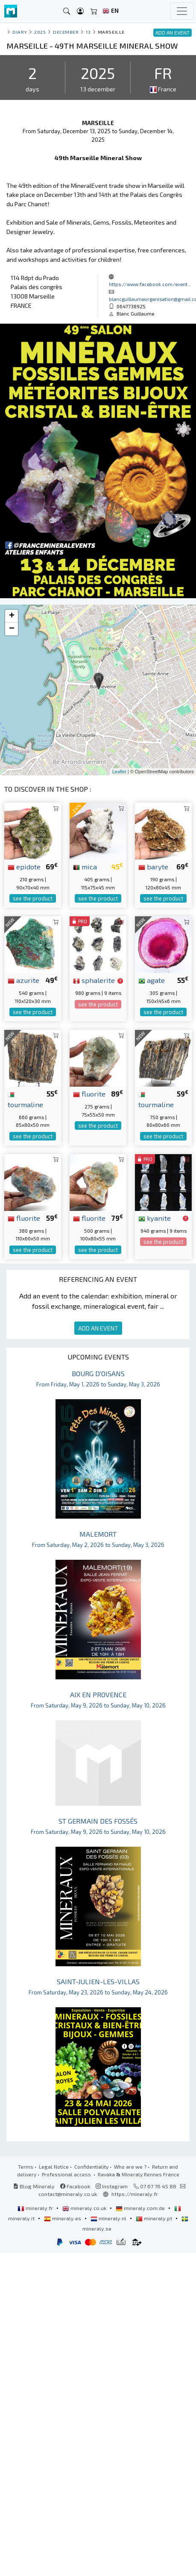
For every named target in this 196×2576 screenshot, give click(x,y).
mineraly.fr (36, 2208)
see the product (33, 898)
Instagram (112, 2186)
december (66, 32)
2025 (40, 32)
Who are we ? (130, 2167)
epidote (24, 866)
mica (85, 866)
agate (151, 980)
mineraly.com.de (141, 2208)
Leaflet (119, 771)
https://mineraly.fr (134, 2194)
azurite (23, 980)
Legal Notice (54, 2167)
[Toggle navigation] (182, 11)
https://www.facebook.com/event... (150, 284)
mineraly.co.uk (85, 2208)
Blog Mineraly (34, 2186)
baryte (153, 866)
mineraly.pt (154, 2218)
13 (88, 32)
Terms (25, 2167)
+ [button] (12, 616)
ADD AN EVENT (98, 1328)
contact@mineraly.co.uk (67, 2194)
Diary (19, 32)
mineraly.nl (109, 2218)
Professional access (67, 2174)
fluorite (89, 1093)
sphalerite (94, 980)
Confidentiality (91, 2167)
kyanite (154, 1217)
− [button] (12, 629)
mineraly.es (63, 2218)
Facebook (75, 2186)
